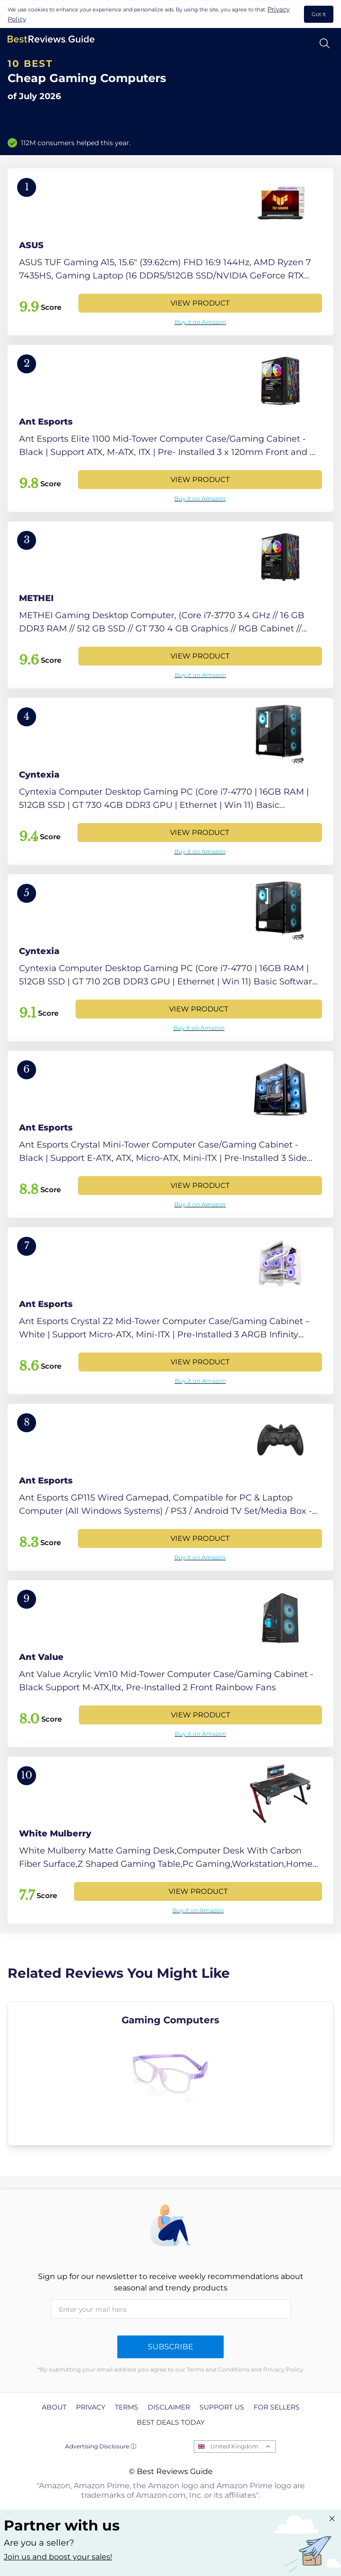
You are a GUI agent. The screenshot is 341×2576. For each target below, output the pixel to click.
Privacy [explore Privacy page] (90, 2407)
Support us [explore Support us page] (221, 2407)
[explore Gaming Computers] (170, 2073)
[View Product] (170, 251)
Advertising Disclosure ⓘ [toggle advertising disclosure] (100, 2446)
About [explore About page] (54, 2407)
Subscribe (170, 2346)
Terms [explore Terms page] (126, 2407)
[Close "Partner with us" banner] (332, 2518)
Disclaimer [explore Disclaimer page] (169, 2407)
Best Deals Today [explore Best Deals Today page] (171, 2422)
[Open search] (325, 43)
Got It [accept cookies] (319, 14)
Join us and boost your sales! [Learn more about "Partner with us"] (58, 2556)
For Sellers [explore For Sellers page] (277, 2407)
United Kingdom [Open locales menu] (234, 2446)
